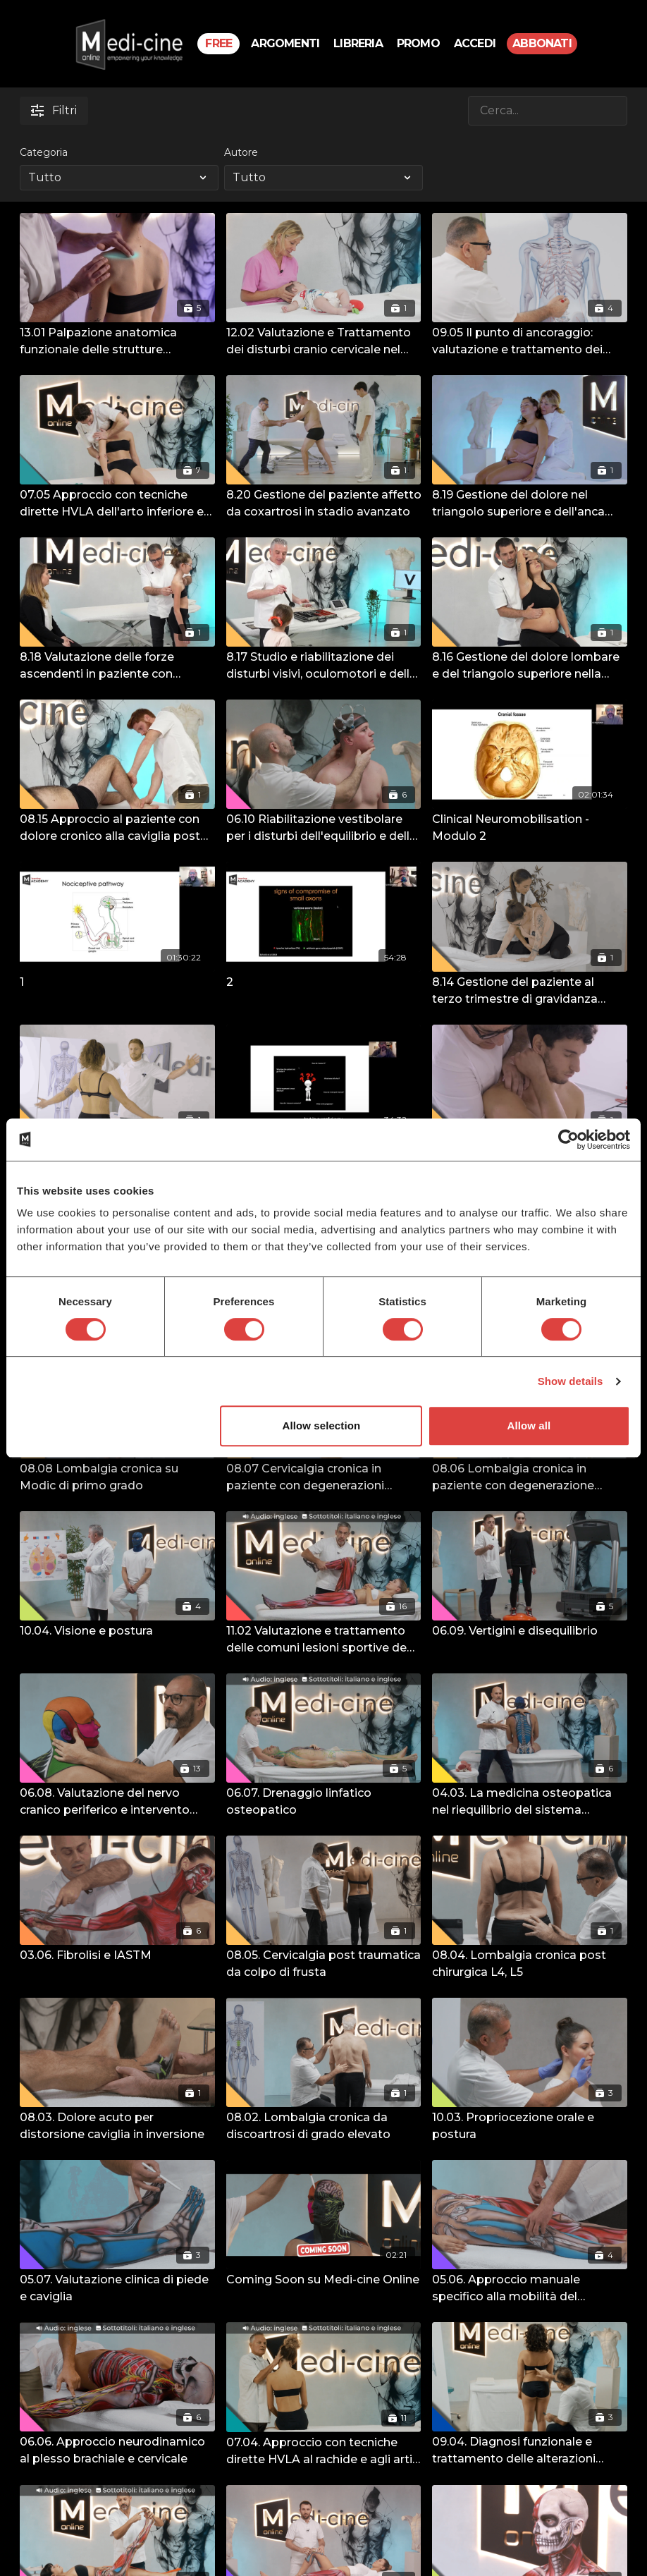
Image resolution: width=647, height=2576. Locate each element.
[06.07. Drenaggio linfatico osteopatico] (323, 1802)
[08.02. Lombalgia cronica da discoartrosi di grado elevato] (323, 2126)
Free (218, 43)
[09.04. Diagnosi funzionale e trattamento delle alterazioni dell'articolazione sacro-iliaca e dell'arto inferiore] (529, 2450)
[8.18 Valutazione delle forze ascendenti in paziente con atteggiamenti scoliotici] (117, 666)
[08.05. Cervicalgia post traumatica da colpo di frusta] (323, 1964)
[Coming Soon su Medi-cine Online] (323, 2279)
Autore (241, 152)
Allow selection (322, 1426)
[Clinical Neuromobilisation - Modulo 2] (529, 828)
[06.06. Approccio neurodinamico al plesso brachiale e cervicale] (117, 2450)
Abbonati (542, 43)
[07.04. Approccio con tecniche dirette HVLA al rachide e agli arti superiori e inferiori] (323, 2451)
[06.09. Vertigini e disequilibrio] (529, 1631)
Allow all (529, 1426)
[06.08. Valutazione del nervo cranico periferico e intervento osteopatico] (117, 1802)
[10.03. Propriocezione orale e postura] (529, 2126)
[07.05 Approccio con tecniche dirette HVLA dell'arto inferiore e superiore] (117, 503)
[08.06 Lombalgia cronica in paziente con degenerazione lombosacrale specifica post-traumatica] (529, 1477)
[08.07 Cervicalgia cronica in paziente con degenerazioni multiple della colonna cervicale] (323, 1477)
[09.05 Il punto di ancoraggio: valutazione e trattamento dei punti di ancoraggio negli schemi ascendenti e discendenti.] (529, 341)
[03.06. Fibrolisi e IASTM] (117, 1955)
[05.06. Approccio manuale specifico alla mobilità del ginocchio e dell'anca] (529, 2288)
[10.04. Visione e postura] (117, 1631)
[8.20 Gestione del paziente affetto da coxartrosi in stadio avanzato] (323, 503)
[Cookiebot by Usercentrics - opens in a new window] (568, 1139)
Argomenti (285, 43)
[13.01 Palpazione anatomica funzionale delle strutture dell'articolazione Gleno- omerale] (117, 341)
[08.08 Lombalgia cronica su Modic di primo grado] (117, 1477)
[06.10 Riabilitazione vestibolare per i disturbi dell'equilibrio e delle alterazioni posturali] (323, 828)
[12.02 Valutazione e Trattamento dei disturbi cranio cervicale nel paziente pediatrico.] (323, 341)
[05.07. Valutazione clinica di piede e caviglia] (117, 2288)
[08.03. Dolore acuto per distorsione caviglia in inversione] (117, 2126)
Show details (570, 1381)
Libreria (358, 43)
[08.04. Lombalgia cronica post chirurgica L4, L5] (529, 1964)
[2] (323, 982)
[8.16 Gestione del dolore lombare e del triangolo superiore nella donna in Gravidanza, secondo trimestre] (529, 666)
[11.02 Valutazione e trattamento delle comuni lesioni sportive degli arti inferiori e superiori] (323, 1639)
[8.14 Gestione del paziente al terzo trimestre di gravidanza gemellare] (529, 991)
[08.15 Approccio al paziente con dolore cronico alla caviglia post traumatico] (117, 828)
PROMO (418, 43)
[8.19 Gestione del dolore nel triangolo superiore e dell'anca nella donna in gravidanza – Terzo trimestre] (529, 503)
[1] (117, 982)
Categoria (44, 152)
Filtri (54, 110)
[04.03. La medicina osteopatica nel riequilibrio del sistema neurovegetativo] (529, 1802)
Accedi (474, 43)
